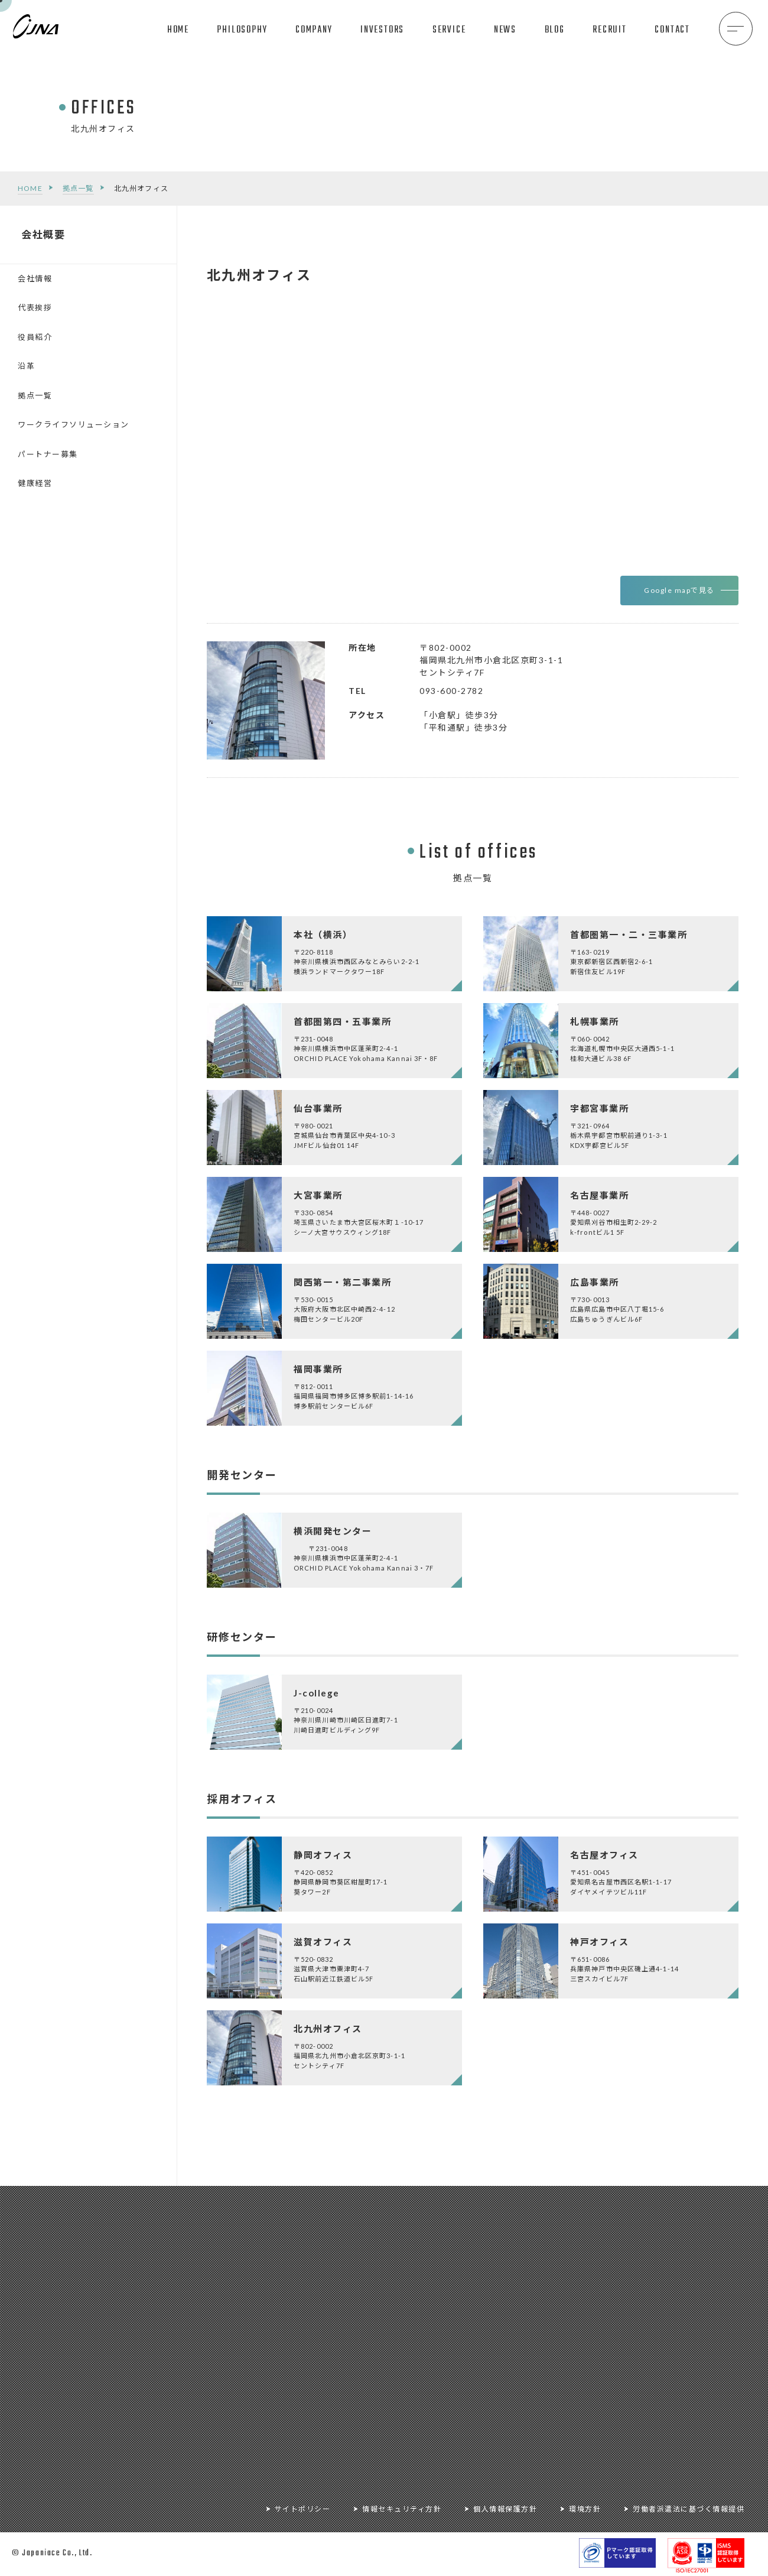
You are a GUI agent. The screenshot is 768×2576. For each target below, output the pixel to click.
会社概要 (43, 234)
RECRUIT (610, 30)
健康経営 (35, 483)
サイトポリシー (303, 2508)
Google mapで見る (679, 590)
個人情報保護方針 (505, 2508)
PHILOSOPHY (242, 30)
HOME (178, 30)
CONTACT (672, 30)
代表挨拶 (35, 307)
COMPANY (314, 30)
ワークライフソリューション (73, 424)
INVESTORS (382, 30)
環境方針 (585, 2508)
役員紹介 (35, 337)
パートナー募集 (48, 454)
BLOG (555, 30)
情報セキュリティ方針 (401, 2508)
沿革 (26, 366)
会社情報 (35, 278)
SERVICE (449, 30)
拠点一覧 (78, 188)
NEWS (505, 30)
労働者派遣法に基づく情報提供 (688, 2508)
